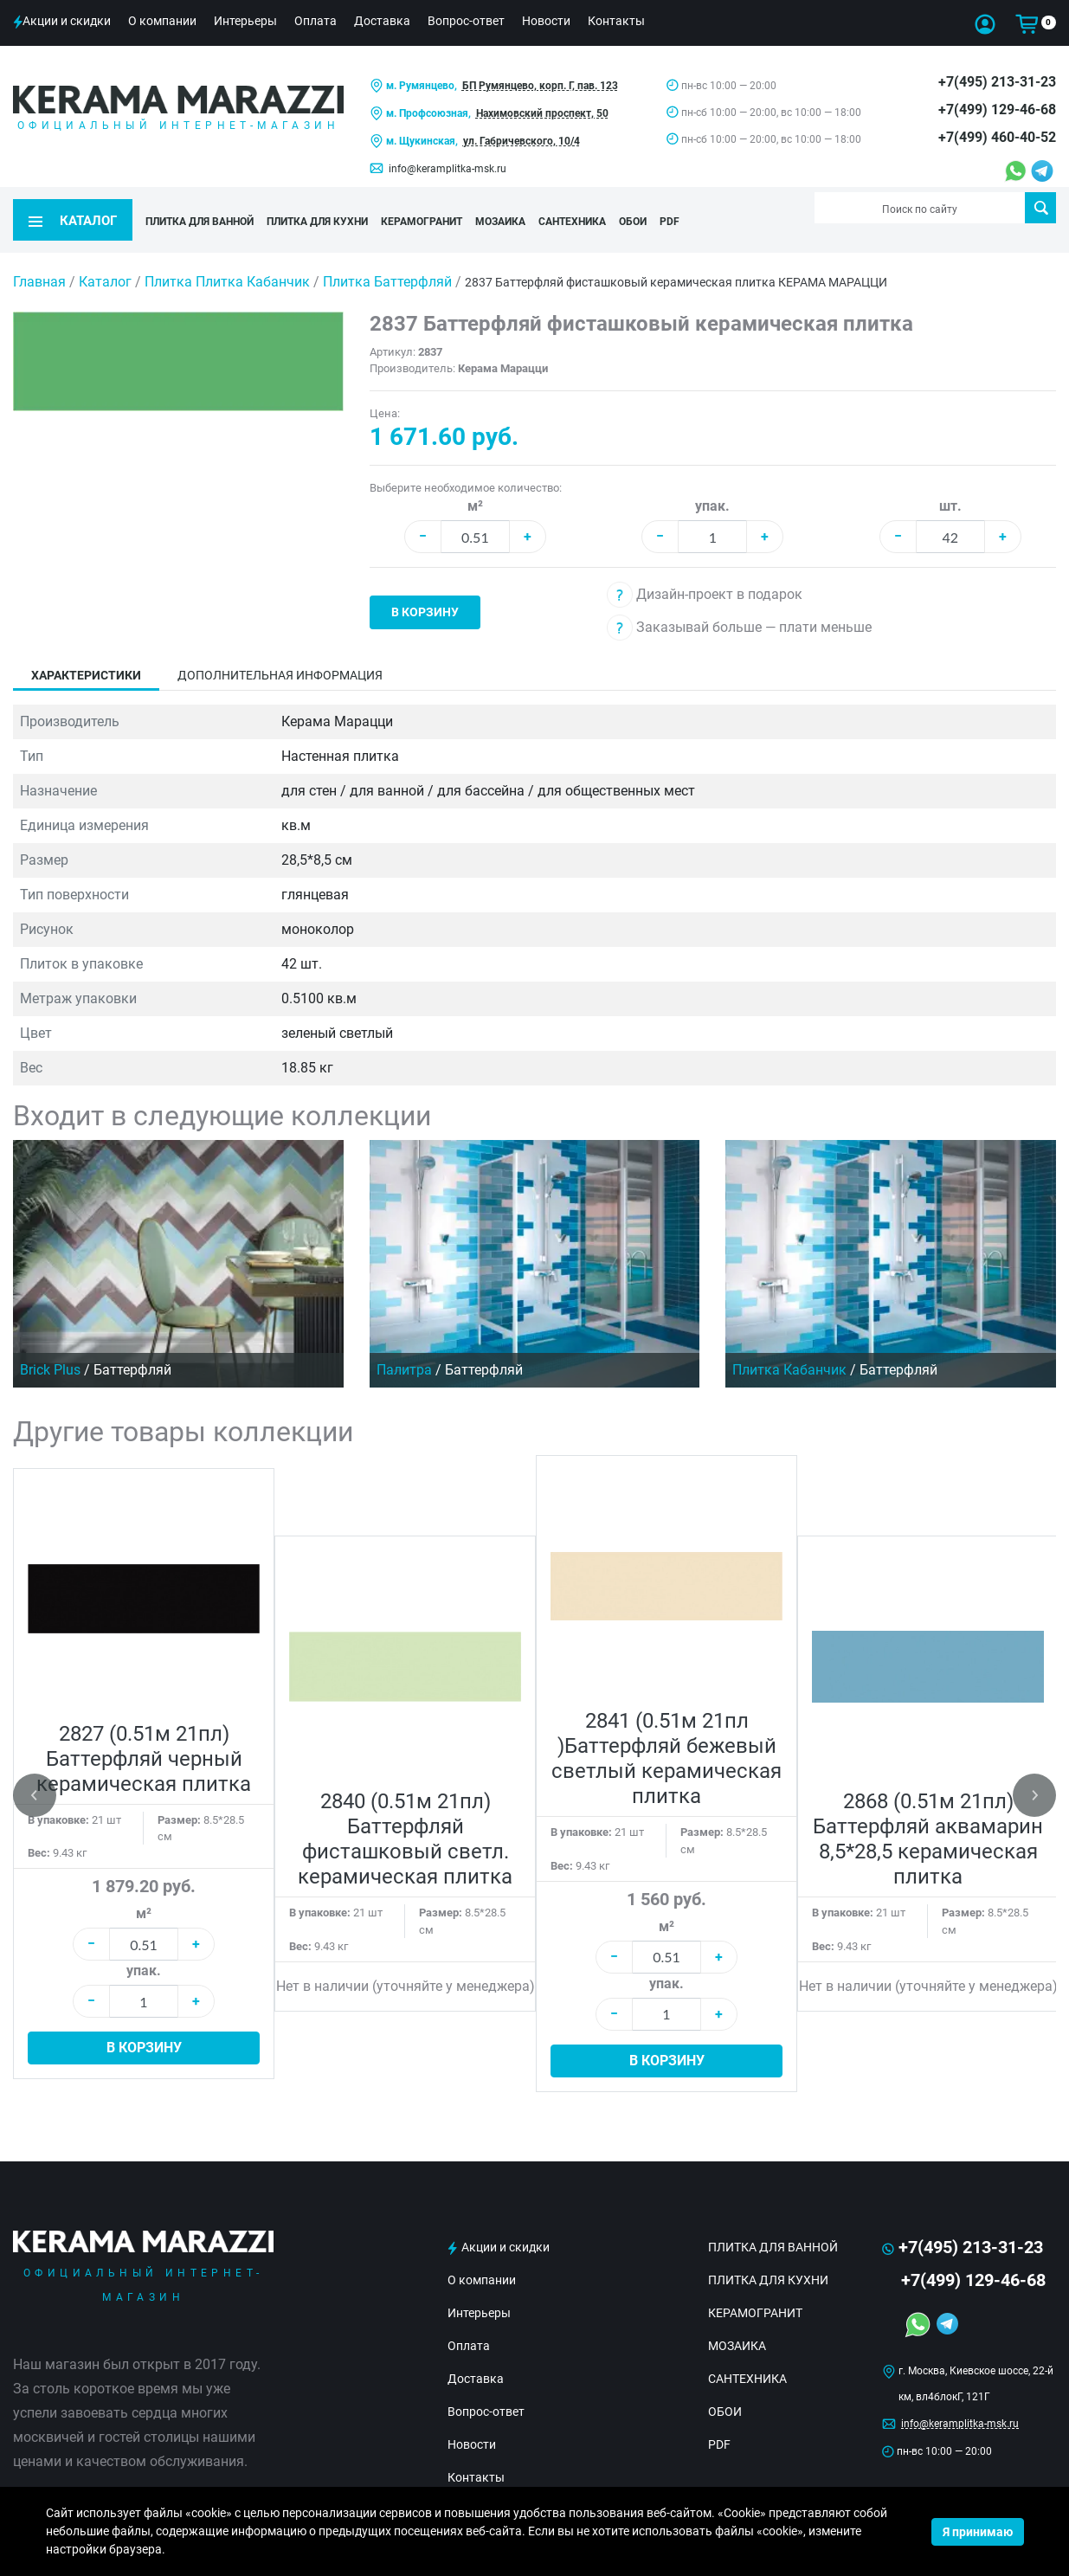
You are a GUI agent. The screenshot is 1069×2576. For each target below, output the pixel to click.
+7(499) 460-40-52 (997, 137)
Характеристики (86, 652)
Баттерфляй (132, 1346)
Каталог (105, 258)
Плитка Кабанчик (789, 1346)
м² (475, 482)
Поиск (1041, 208)
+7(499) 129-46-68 (997, 109)
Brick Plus (50, 1346)
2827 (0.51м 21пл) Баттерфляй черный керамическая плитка (143, 1735)
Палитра (404, 1346)
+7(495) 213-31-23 (997, 82)
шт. (950, 482)
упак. (712, 482)
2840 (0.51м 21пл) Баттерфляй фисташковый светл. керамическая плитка (405, 1815)
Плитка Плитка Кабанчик (229, 258)
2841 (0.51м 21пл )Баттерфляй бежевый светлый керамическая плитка (666, 1735)
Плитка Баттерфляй (389, 258)
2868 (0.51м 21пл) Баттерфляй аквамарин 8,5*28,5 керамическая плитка (928, 1815)
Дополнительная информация (280, 652)
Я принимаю (978, 2532)
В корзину (425, 589)
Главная (39, 258)
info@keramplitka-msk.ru (447, 169)
